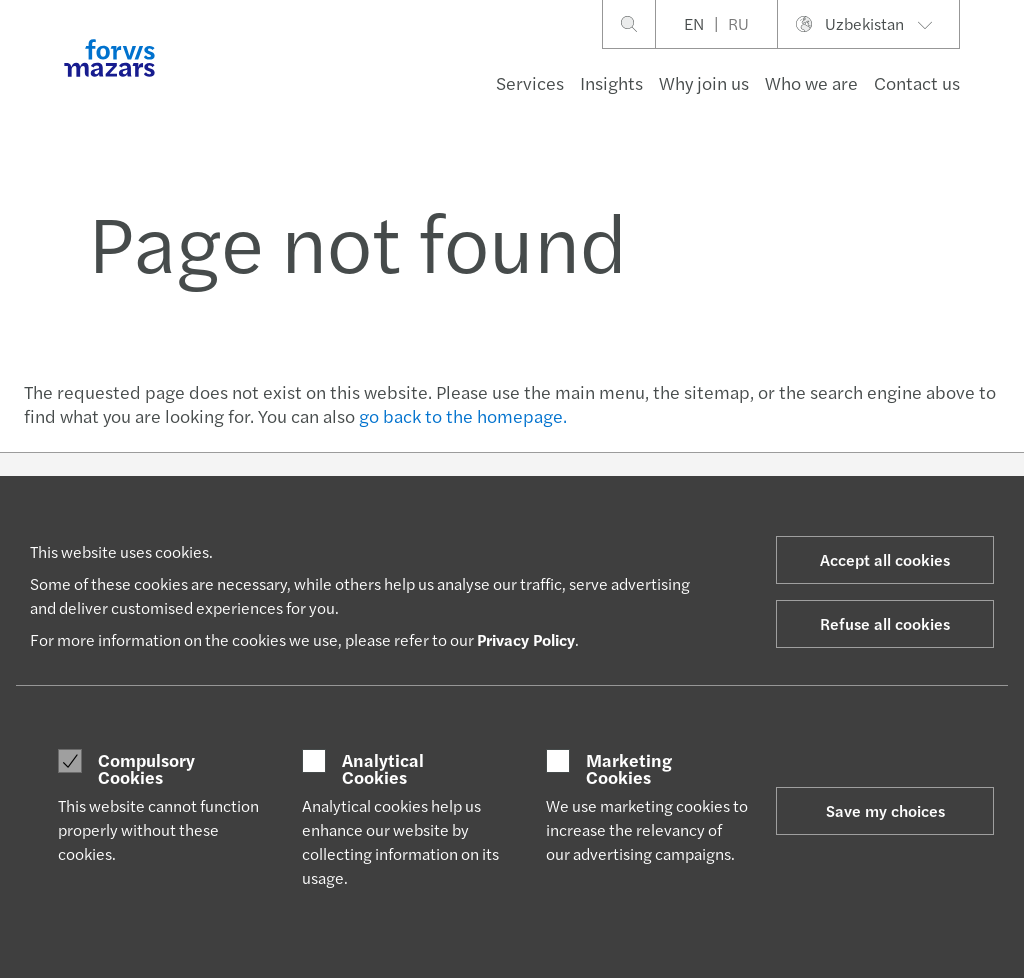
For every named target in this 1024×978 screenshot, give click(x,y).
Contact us (917, 82)
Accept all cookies (885, 559)
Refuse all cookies (885, 623)
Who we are (811, 82)
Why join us (704, 82)
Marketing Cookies (629, 768)
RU (738, 23)
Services (530, 82)
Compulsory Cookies (146, 768)
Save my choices (885, 810)
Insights (611, 82)
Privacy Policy (526, 639)
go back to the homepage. (463, 415)
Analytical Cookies (383, 768)
